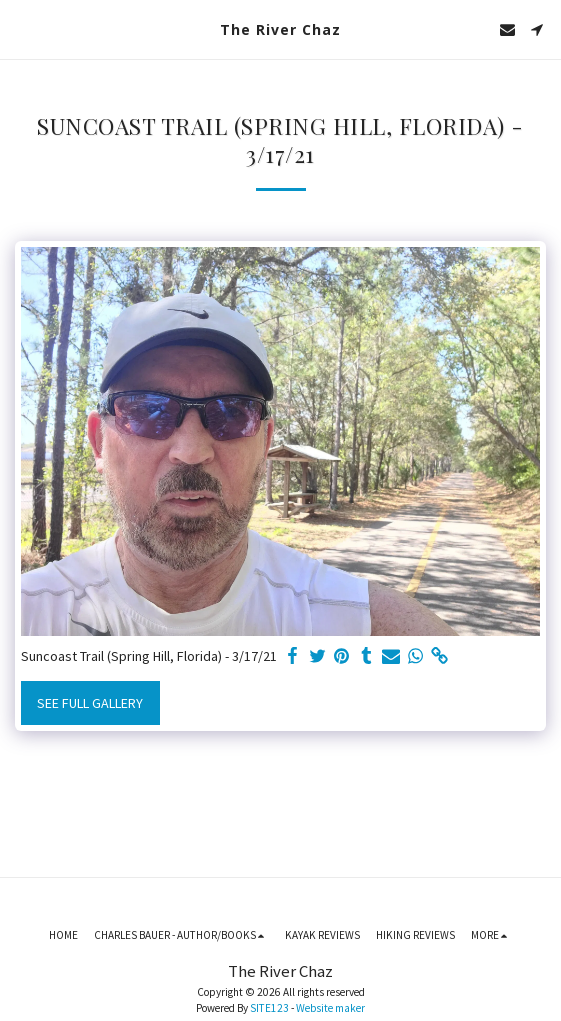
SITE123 (269, 1008)
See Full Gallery (90, 703)
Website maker (330, 1008)
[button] (22, 28)
